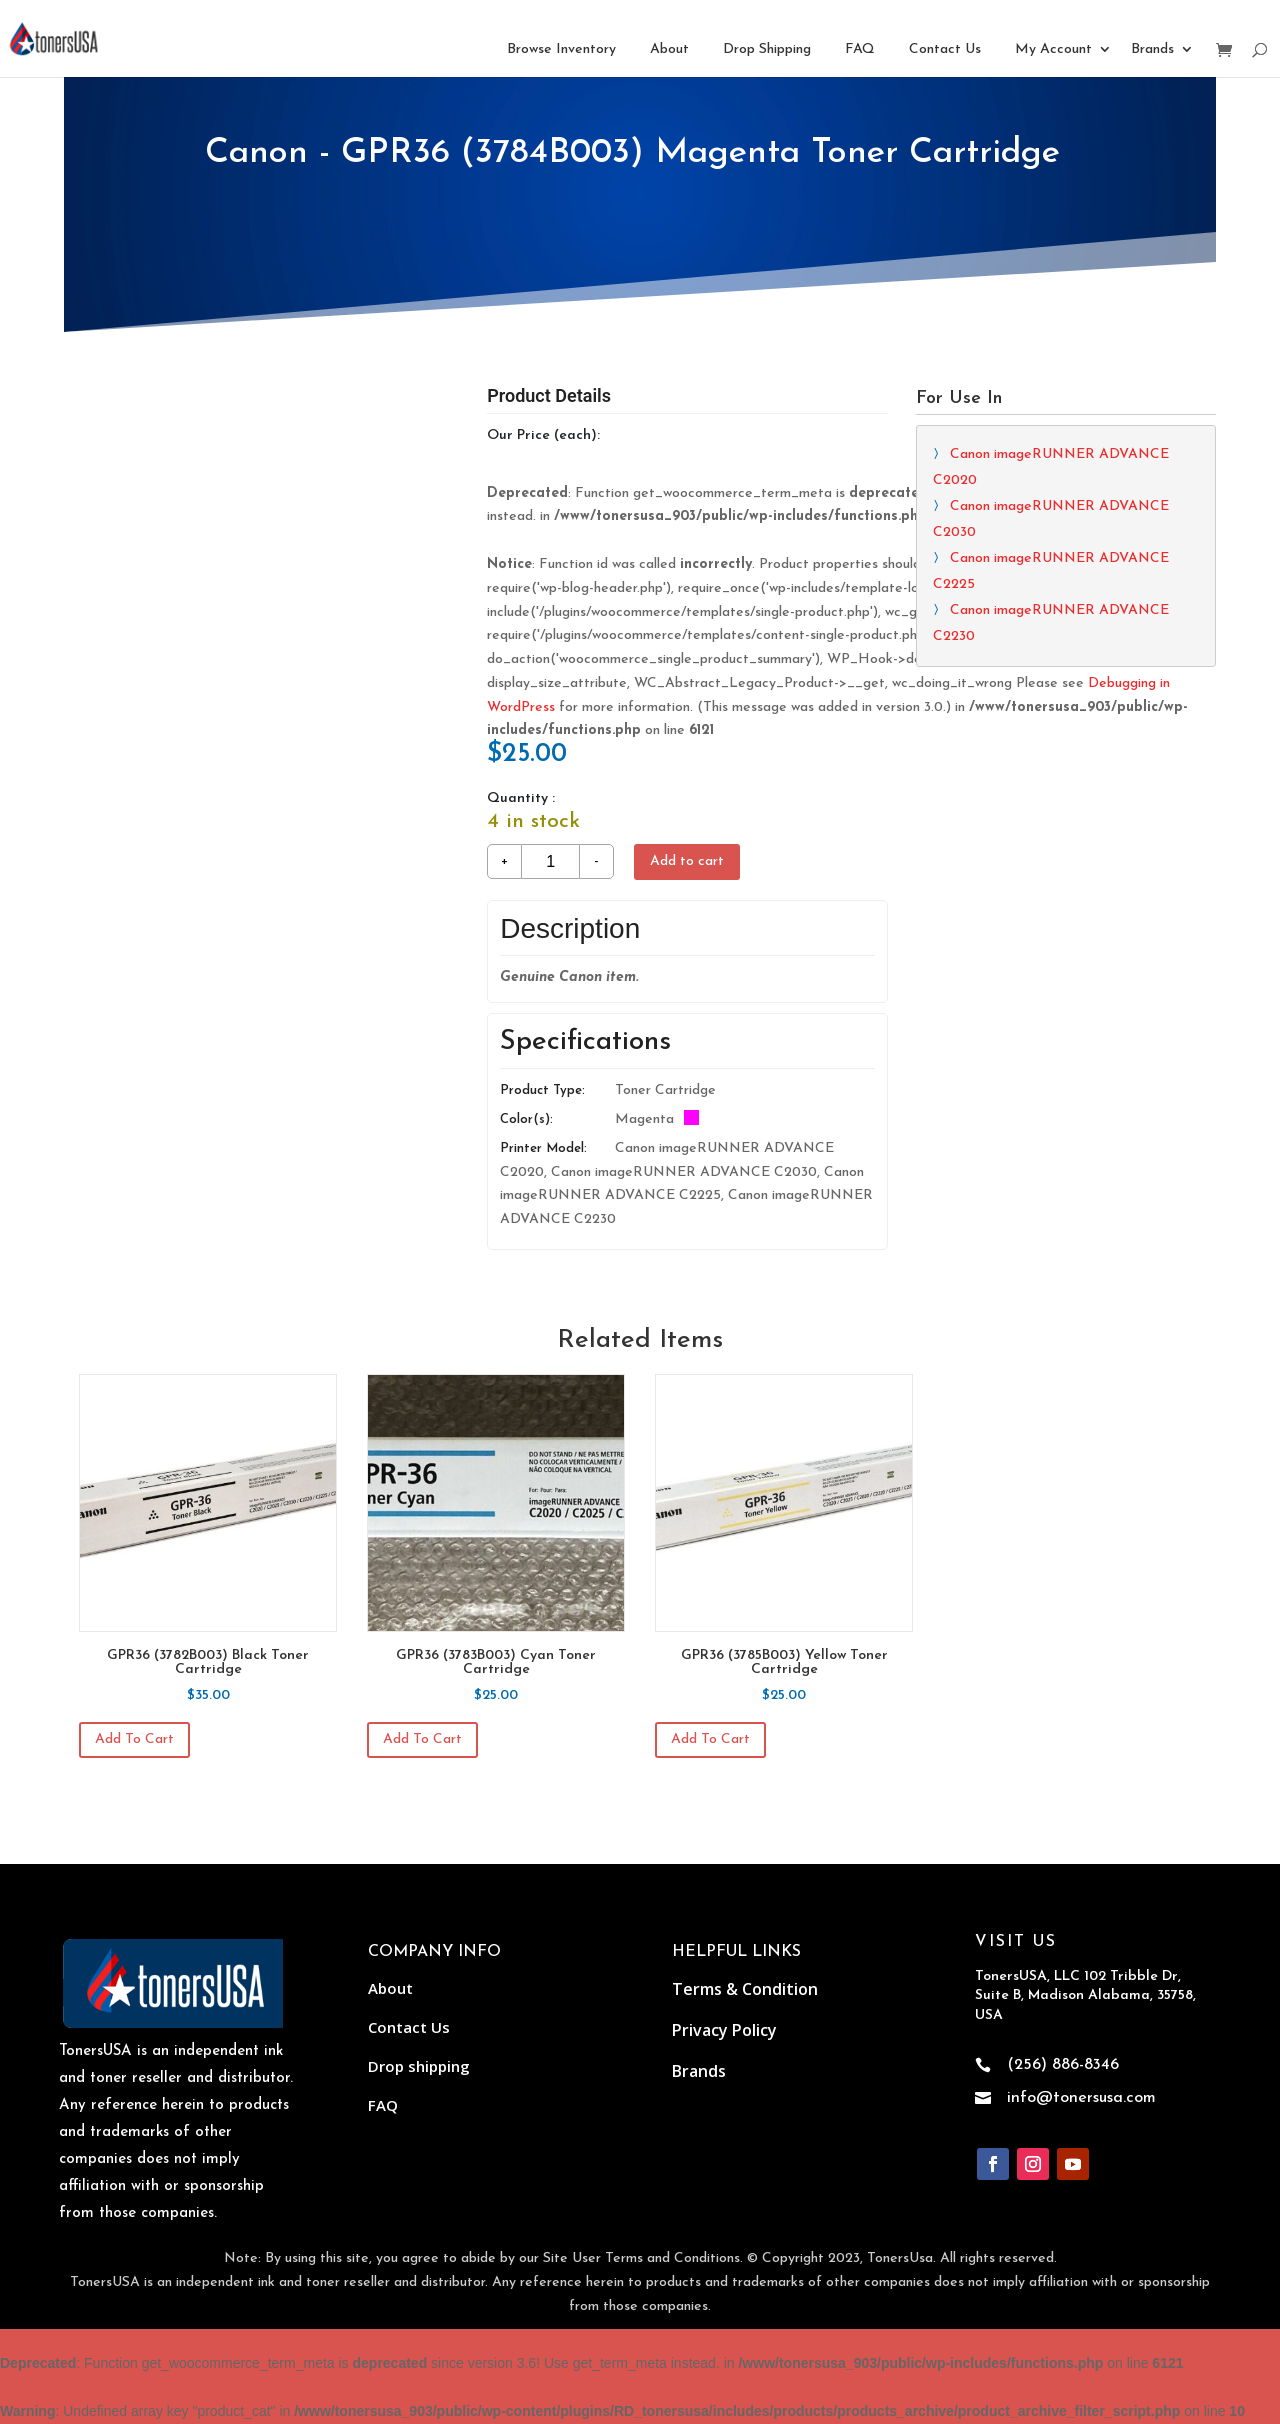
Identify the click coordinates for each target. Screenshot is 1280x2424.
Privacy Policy (724, 2030)
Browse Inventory (561, 49)
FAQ (860, 49)
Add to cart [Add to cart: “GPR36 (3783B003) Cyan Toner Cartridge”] (422, 1739)
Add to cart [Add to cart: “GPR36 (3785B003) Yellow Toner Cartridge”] (710, 1739)
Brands (1152, 49)
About (669, 49)
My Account (1053, 49)
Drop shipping (419, 2066)
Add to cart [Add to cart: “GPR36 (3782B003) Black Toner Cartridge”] (134, 1739)
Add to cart (687, 861)
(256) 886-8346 (1063, 2065)
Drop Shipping (767, 49)
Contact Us (945, 49)
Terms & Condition (745, 1989)
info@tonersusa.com (1081, 2098)
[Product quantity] (550, 861)
